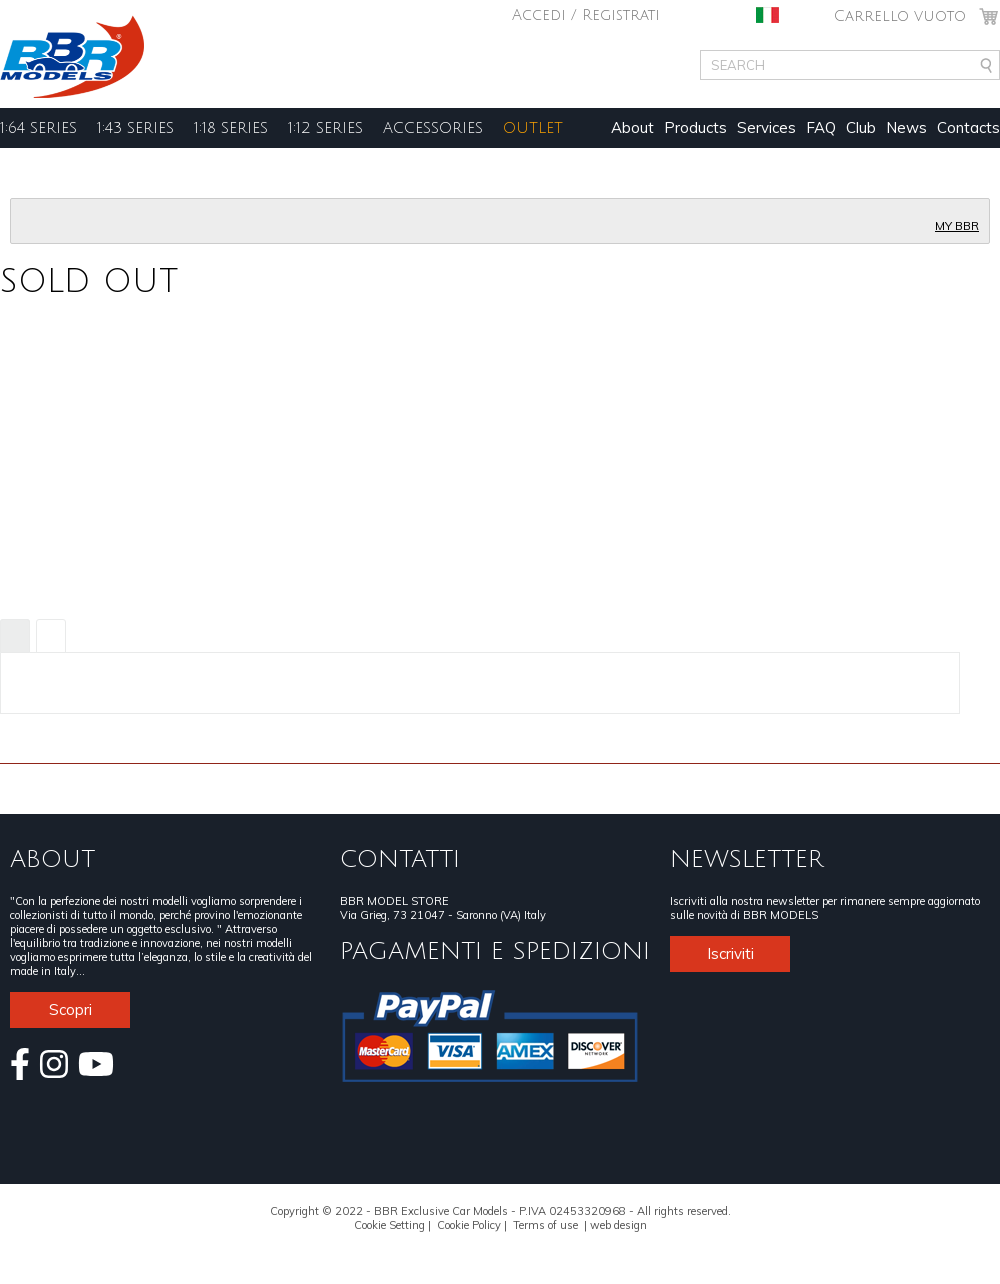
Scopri (70, 1009)
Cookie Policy (469, 1225)
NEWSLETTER (746, 859)
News (906, 127)
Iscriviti (730, 953)
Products (695, 127)
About (632, 127)
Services (766, 127)
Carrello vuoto (900, 16)
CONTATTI (400, 859)
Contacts (968, 127)
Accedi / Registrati (586, 15)
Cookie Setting (389, 1225)
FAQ (821, 127)
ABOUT (52, 859)
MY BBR (957, 226)
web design (618, 1225)
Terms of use (545, 1225)
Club (861, 127)
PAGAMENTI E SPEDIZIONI (495, 951)
